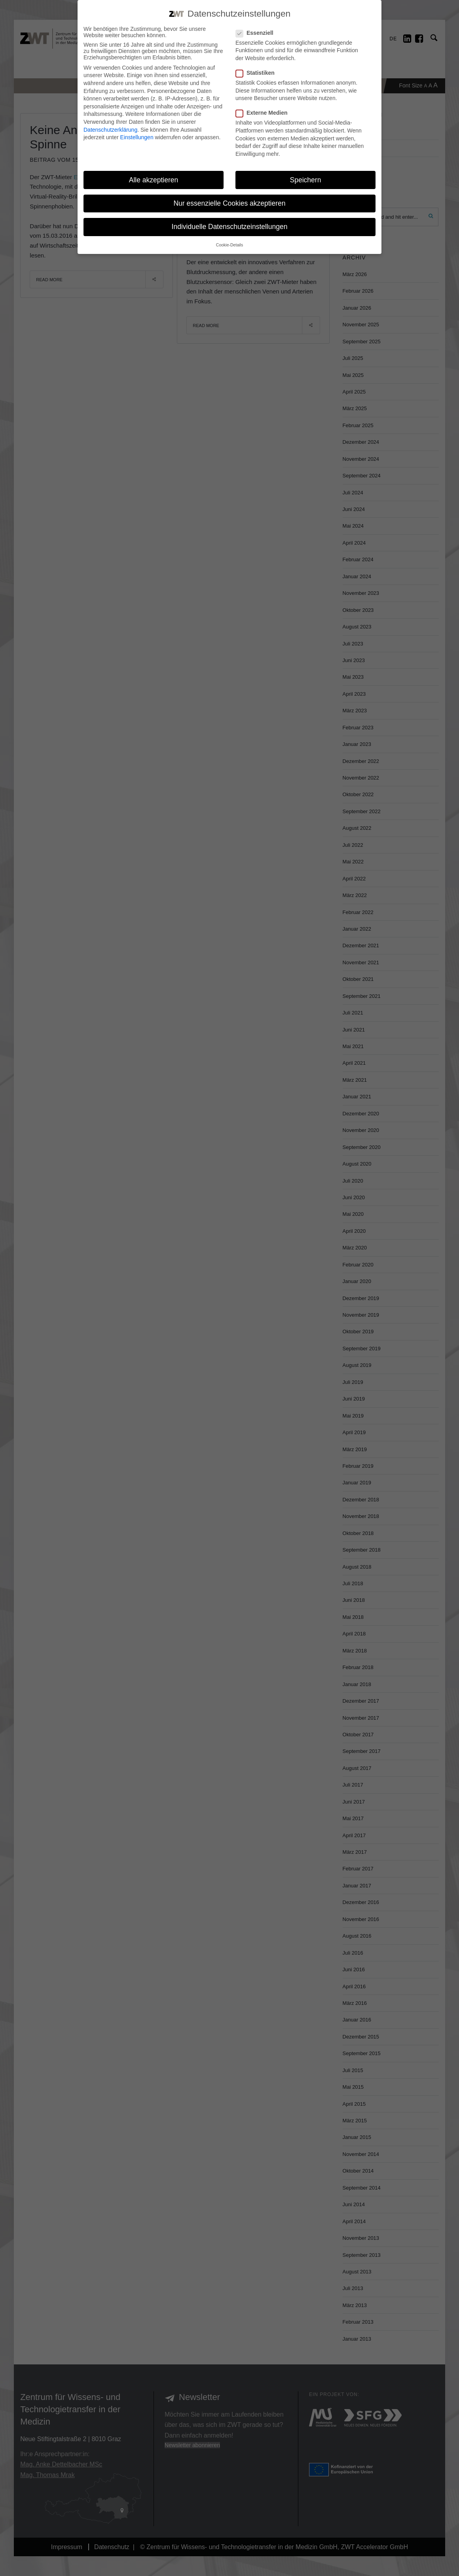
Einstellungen (137, 137)
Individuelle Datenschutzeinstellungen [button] (230, 227)
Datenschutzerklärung (110, 130)
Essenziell (254, 33)
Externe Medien (261, 113)
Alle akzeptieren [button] (153, 180)
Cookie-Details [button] (229, 244)
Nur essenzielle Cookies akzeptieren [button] (229, 203)
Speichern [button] (305, 180)
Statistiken (255, 73)
